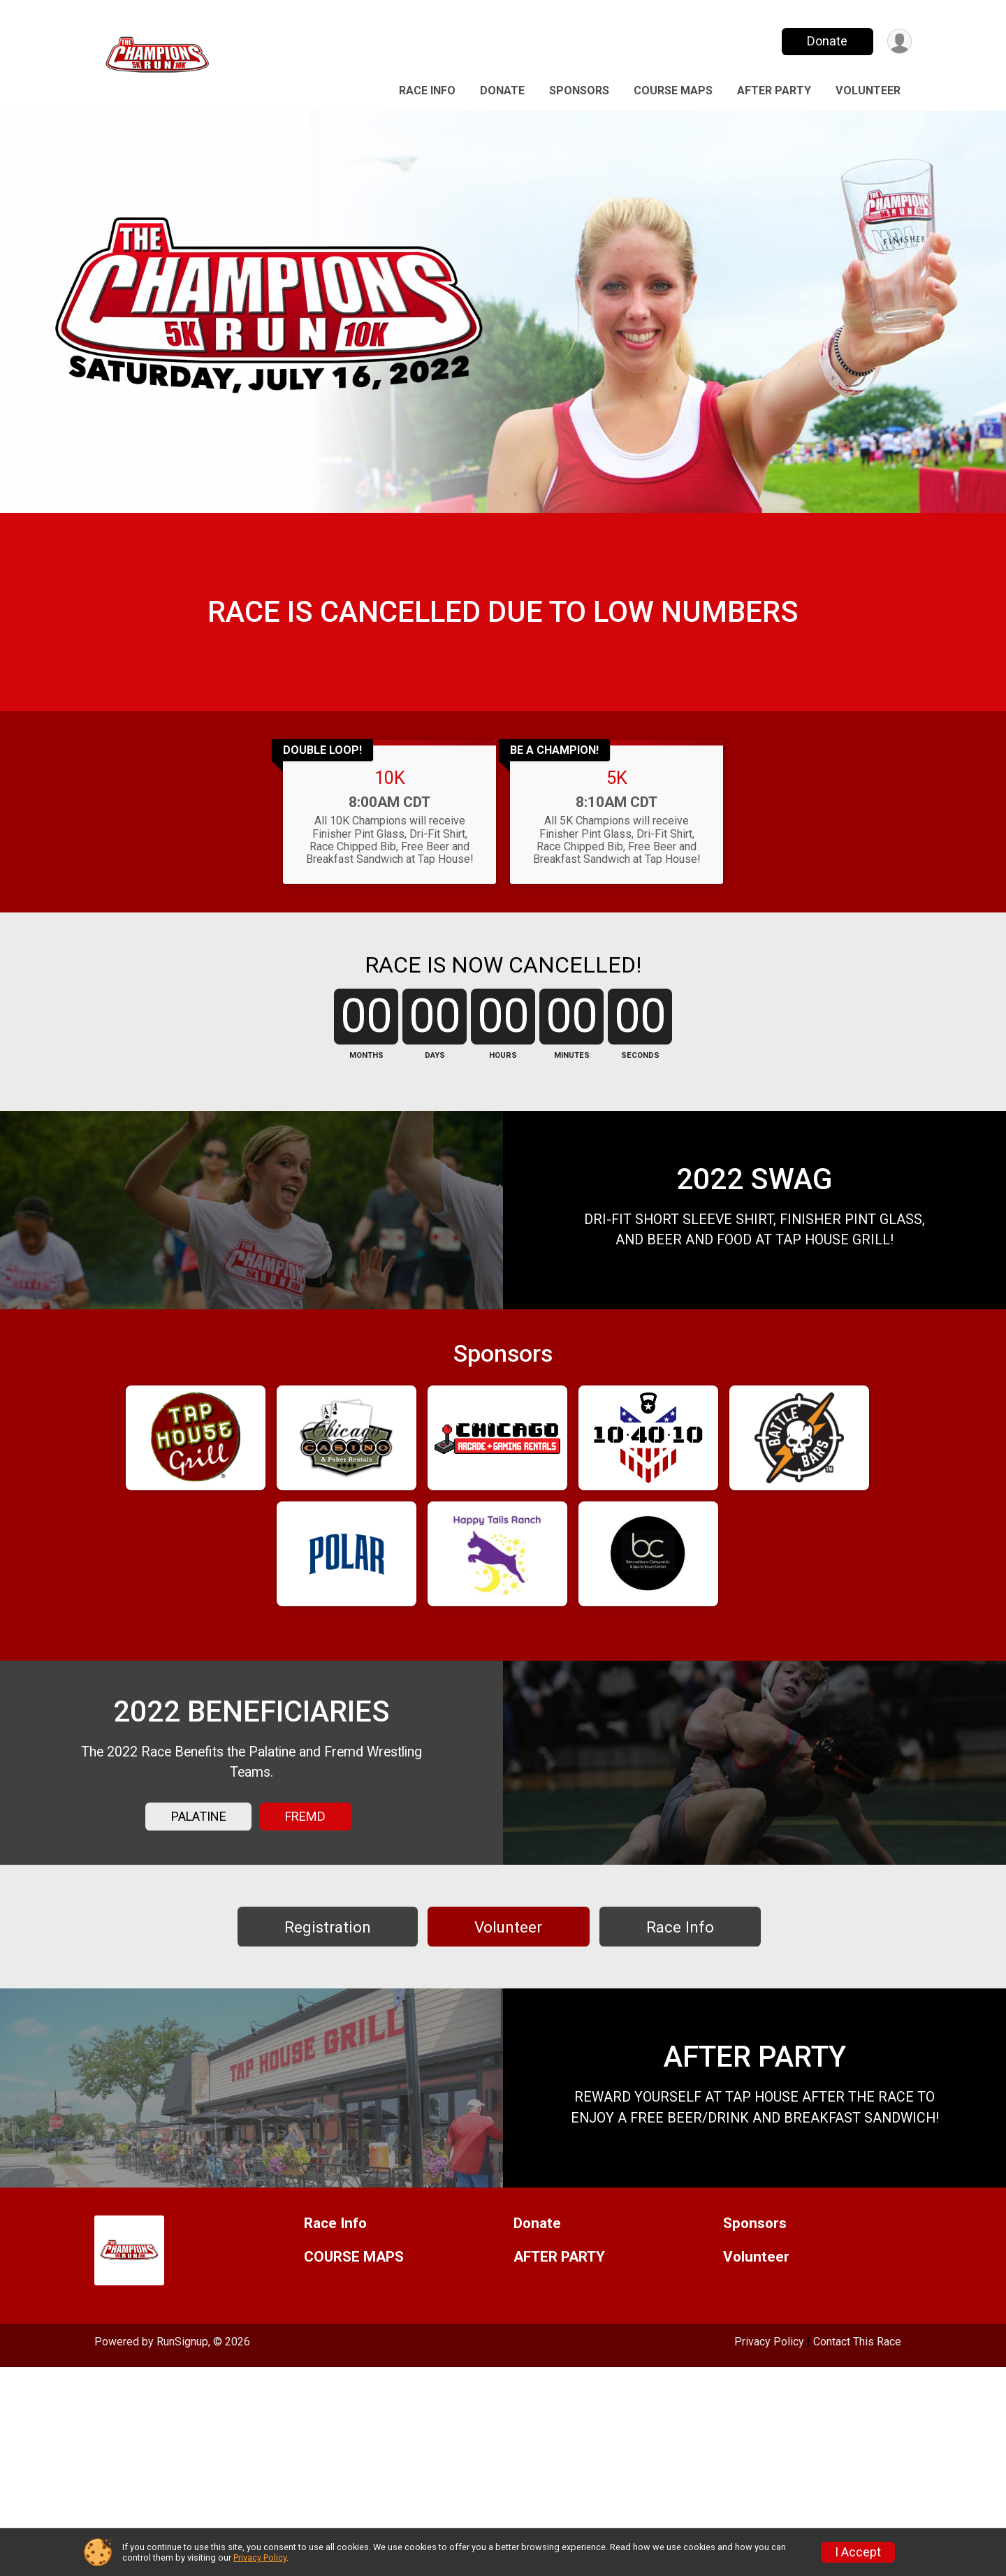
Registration (327, 2092)
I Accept (858, 2552)
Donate (826, 41)
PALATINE (198, 1963)
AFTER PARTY (774, 90)
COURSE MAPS (673, 90)
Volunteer (868, 90)
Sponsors (579, 90)
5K (616, 820)
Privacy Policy (259, 2557)
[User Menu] (899, 41)
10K (389, 820)
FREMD (305, 1963)
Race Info (427, 90)
